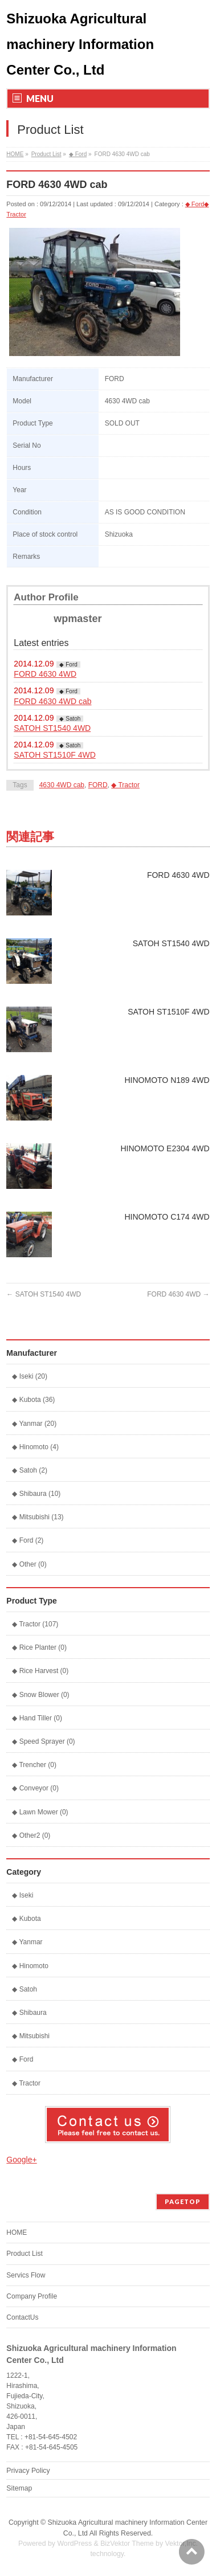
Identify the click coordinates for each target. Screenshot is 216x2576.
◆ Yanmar (27, 1942)
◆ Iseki (22, 1895)
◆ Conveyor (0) (35, 1788)
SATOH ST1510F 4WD (54, 754)
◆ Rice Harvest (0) (40, 1671)
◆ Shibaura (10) (36, 1494)
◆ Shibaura (29, 2013)
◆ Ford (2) (27, 1540)
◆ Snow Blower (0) (40, 1695)
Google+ (21, 2159)
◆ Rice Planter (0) (39, 1647)
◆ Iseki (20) (29, 1376)
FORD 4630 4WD (45, 673)
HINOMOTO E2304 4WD (164, 1148)
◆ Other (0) (29, 1564)
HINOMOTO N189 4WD (167, 1080)
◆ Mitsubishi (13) (37, 1517)
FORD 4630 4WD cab (52, 701)
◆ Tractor (125, 785)
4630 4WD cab (61, 785)
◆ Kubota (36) (33, 1400)
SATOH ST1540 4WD (52, 728)
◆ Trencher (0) (34, 1765)
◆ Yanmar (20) (34, 1424)
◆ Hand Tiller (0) (37, 1718)
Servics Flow (25, 2275)
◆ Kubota (26, 1919)
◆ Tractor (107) (35, 1624)
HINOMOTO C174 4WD (167, 1216)
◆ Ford (78, 154)
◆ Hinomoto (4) (35, 1447)
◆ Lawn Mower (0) (40, 1812)
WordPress (74, 2544)
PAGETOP (183, 2201)
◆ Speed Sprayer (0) (43, 1741)
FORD (98, 785)
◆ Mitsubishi (31, 2036)
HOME (14, 154)
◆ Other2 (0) (31, 1835)
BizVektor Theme (127, 2544)
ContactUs (22, 2317)
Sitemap (19, 2488)
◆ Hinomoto (30, 1966)
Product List (46, 154)
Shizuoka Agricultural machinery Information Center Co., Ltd (80, 44)
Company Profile (31, 2296)
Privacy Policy (28, 2471)
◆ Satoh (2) (29, 1470)
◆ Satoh (69, 718)
